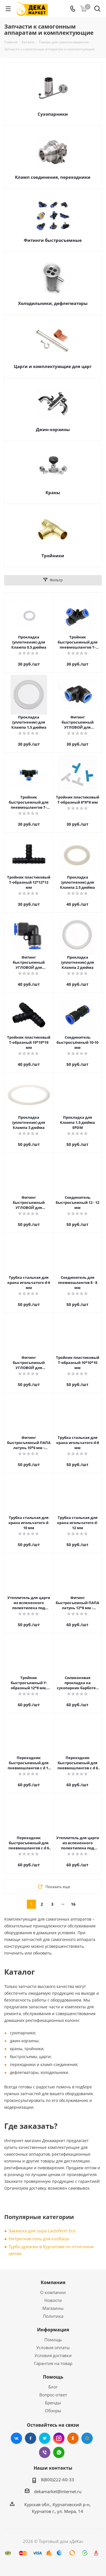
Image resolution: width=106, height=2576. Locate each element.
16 (73, 1904)
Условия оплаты (53, 2347)
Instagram (58, 2438)
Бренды (53, 2402)
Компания (53, 2282)
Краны (53, 492)
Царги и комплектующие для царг (53, 366)
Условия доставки (53, 2355)
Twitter (44, 2438)
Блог (53, 2387)
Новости (53, 2300)
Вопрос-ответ (53, 2395)
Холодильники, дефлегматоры (53, 303)
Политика (53, 2316)
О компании (53, 2292)
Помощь (53, 2339)
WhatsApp (58, 2452)
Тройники (53, 555)
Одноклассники (73, 2438)
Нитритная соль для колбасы (38, 2238)
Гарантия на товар (53, 2363)
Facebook (30, 2438)
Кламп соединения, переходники (52, 177)
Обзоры (53, 2410)
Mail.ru (87, 2438)
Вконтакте (16, 2438)
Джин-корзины (53, 429)
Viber (44, 2452)
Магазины (53, 2308)
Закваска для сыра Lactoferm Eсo (41, 2230)
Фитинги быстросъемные (53, 240)
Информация (53, 2330)
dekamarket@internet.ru (57, 2491)
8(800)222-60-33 (57, 2479)
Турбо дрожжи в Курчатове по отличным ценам (51, 2250)
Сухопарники (53, 114)
